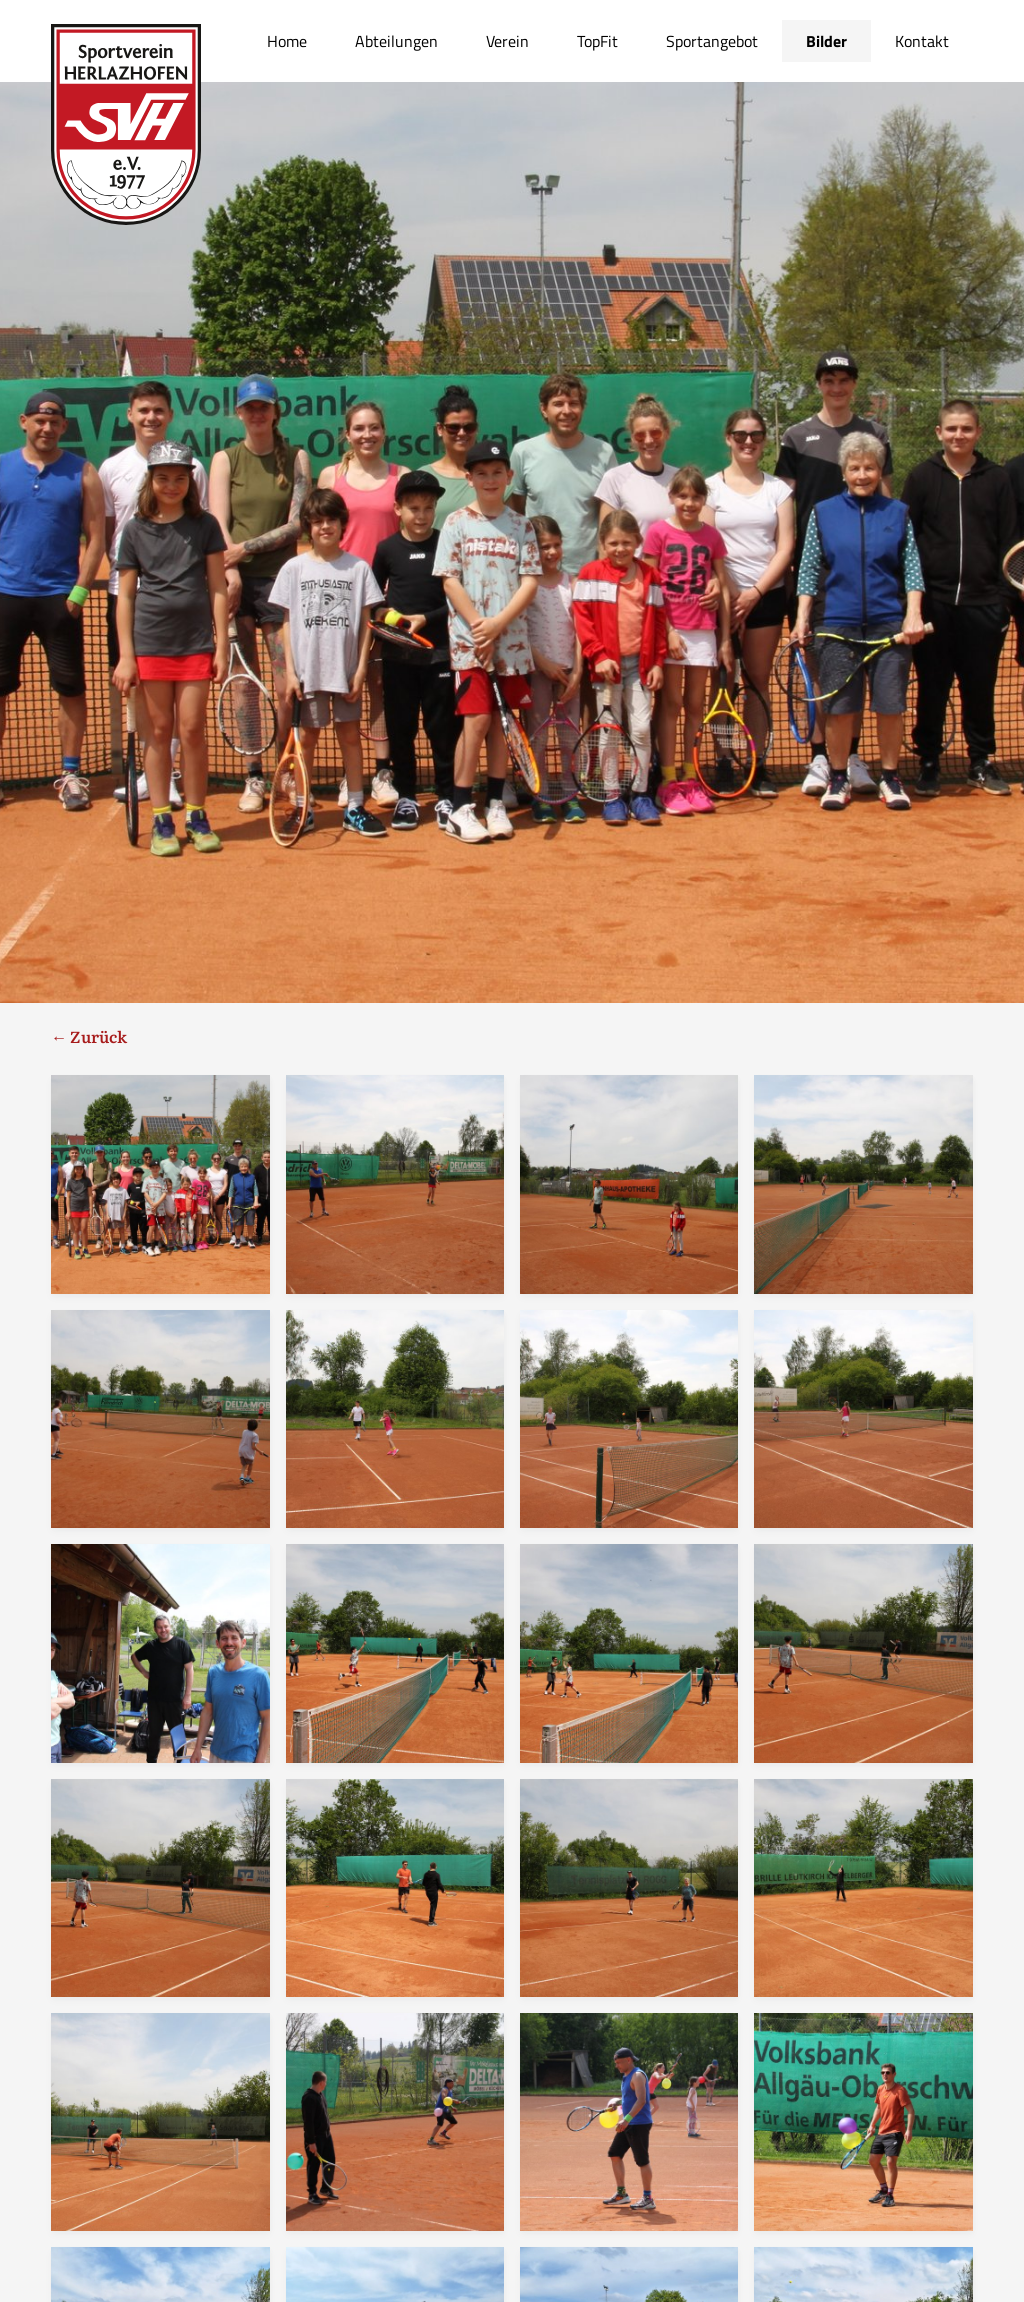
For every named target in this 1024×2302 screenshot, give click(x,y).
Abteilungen (396, 41)
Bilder (826, 41)
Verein (507, 41)
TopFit (597, 41)
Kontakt (922, 41)
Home (287, 41)
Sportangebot (712, 41)
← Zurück (89, 1036)
